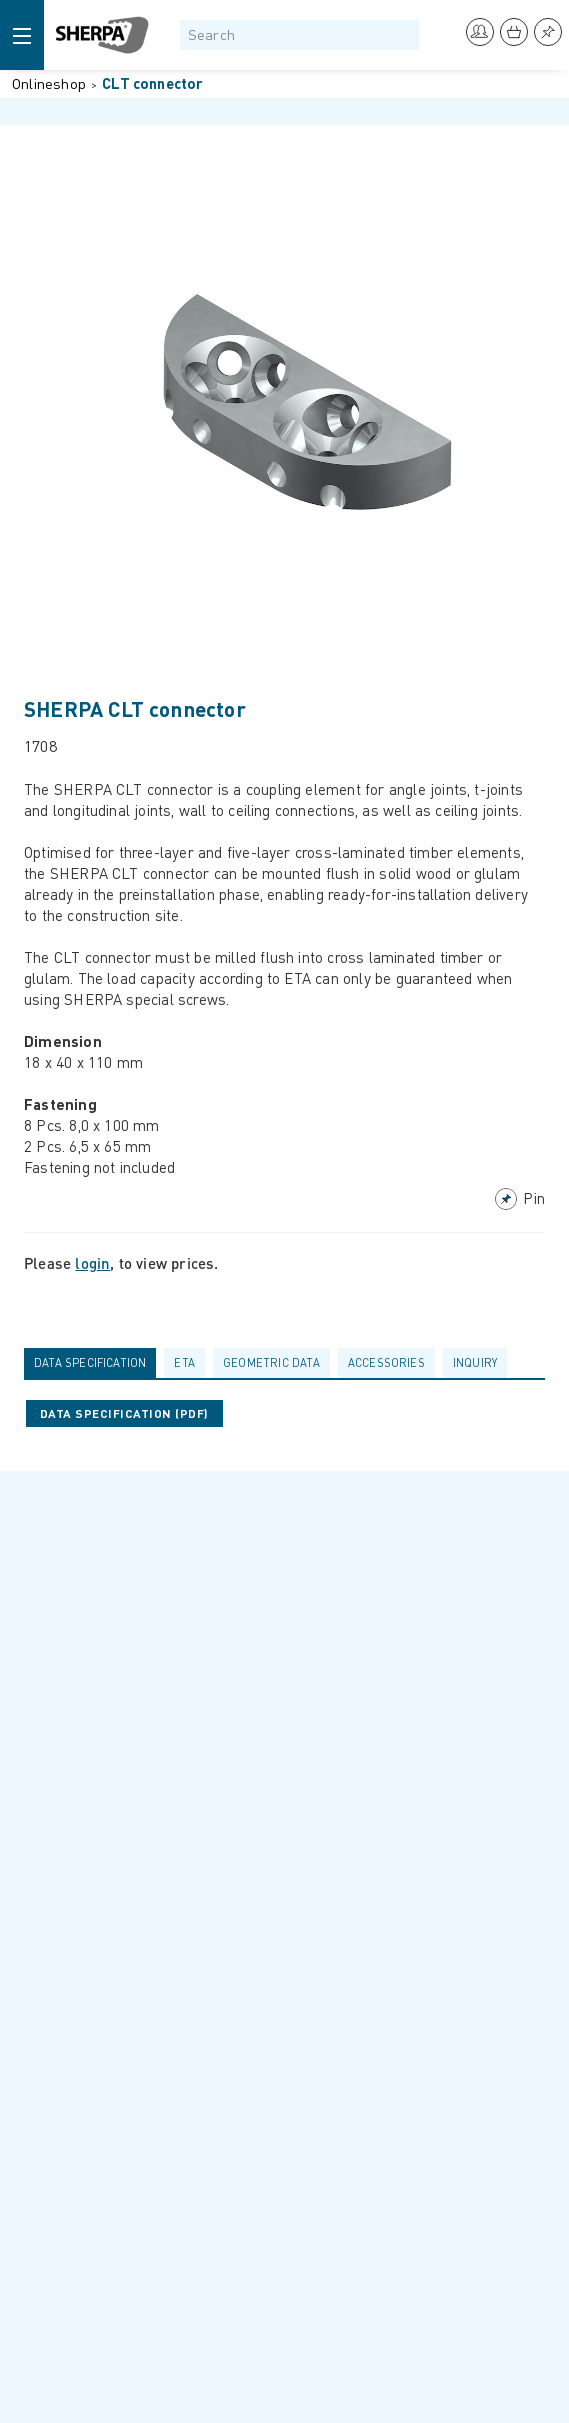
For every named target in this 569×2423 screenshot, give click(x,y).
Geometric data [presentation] (271, 1362)
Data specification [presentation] (90, 1362)
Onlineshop (49, 83)
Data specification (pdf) (124, 1413)
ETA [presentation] (184, 1362)
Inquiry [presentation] (475, 1362)
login (92, 1263)
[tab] (94, 1362)
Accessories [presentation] (386, 1362)
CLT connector (153, 83)
